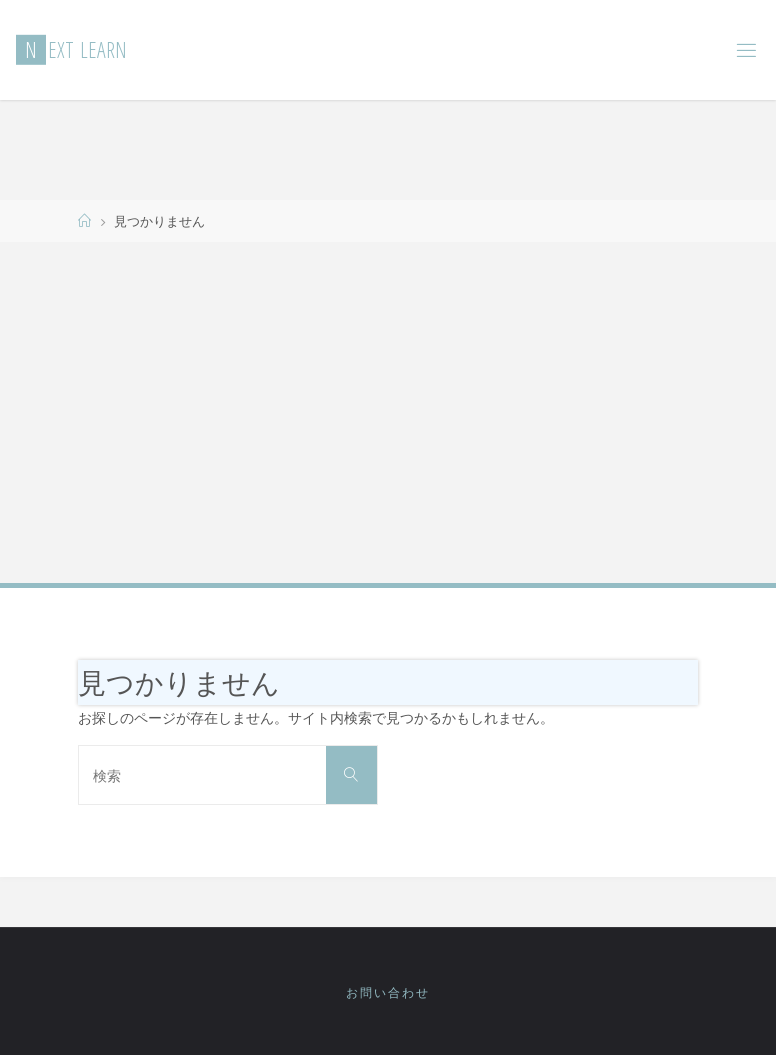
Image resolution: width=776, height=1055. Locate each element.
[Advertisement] (388, 411)
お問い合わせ (388, 992)
